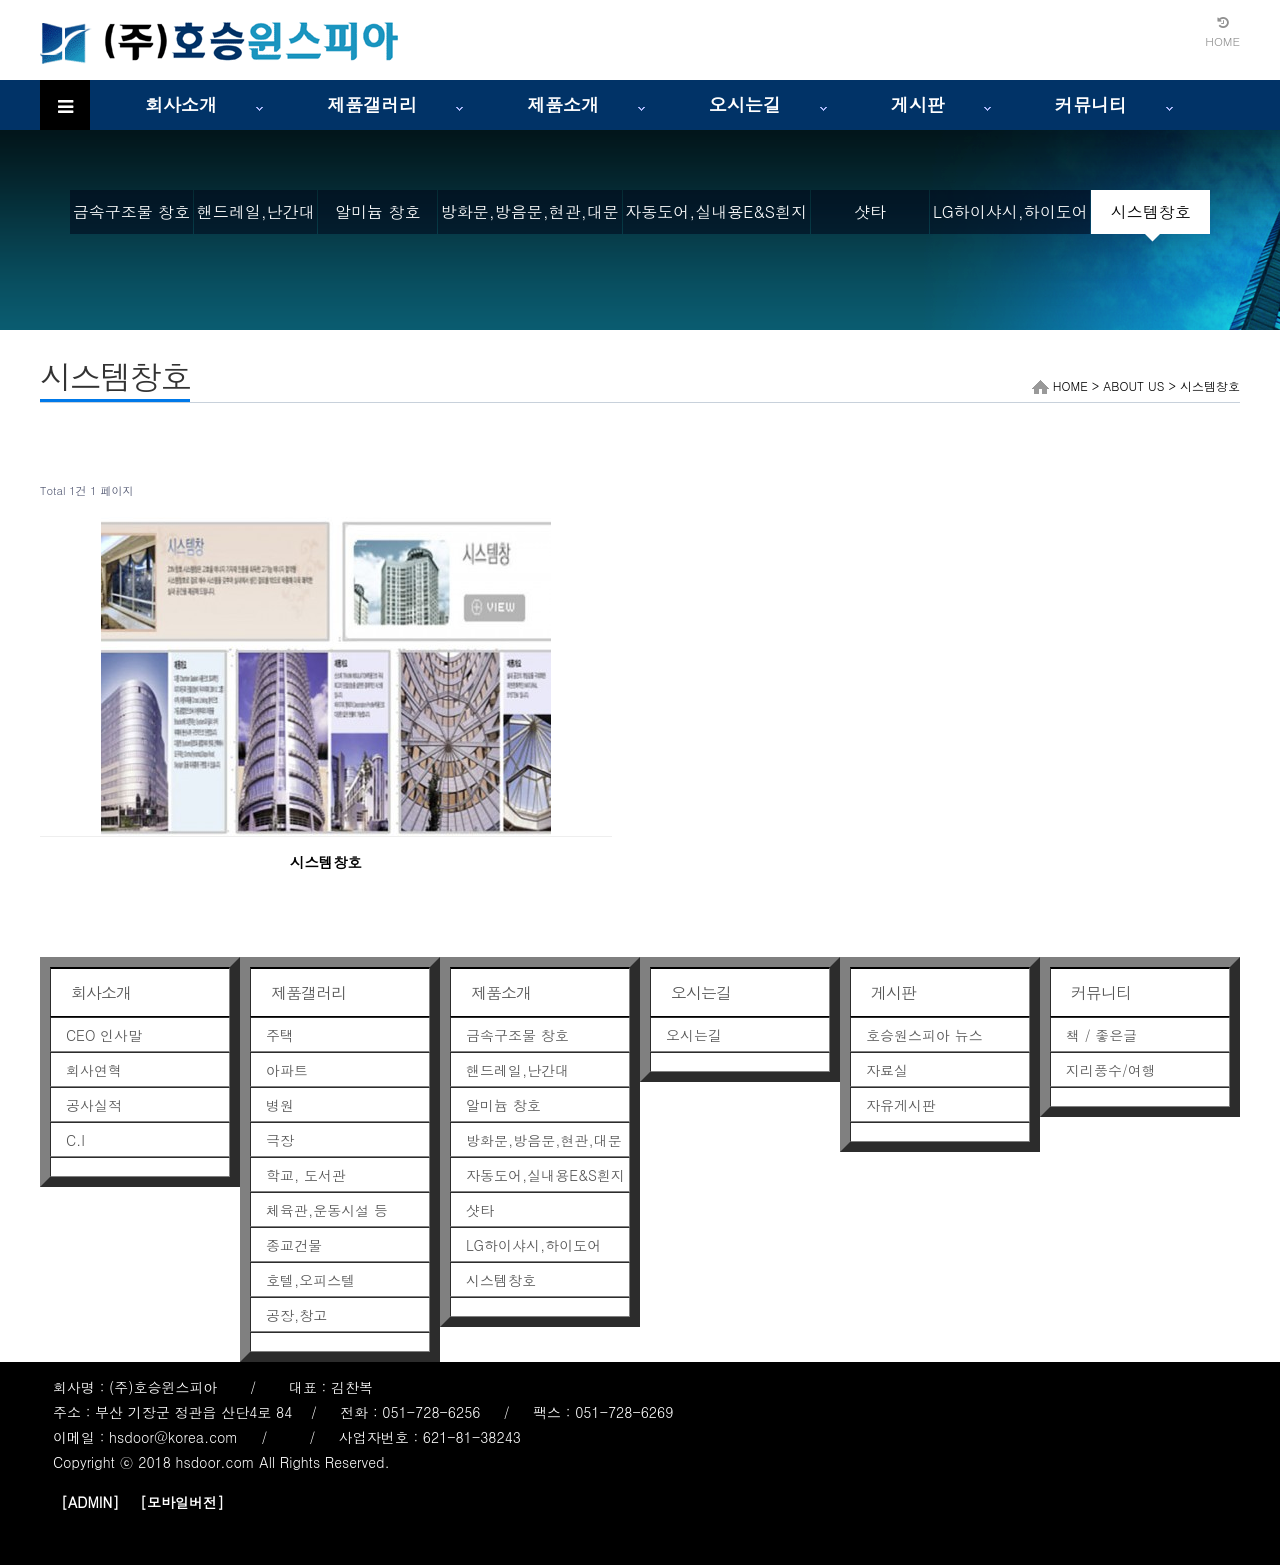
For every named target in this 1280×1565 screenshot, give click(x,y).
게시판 (918, 104)
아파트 (287, 1070)
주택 (280, 1035)
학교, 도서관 (306, 1175)
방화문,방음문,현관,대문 (530, 211)
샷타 (870, 211)
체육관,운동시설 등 (327, 1210)
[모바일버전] (182, 1502)
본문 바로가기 (0, 0)
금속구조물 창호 (131, 211)
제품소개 (563, 104)
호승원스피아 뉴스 (924, 1035)
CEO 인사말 (104, 1035)
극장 (280, 1140)
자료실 (887, 1070)
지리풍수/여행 (1111, 1070)
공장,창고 (296, 1315)
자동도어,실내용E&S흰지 (716, 211)
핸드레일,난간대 (256, 211)
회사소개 (181, 104)
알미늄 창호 (377, 211)
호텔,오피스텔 (310, 1280)
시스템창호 (1151, 211)
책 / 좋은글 (1101, 1035)
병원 (280, 1105)
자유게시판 (901, 1105)
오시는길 (745, 104)
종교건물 (294, 1245)
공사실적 (94, 1105)
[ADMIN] (90, 1502)
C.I (75, 1140)
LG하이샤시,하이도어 (1010, 211)
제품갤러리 (372, 104)
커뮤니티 (1091, 104)
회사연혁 (94, 1070)
